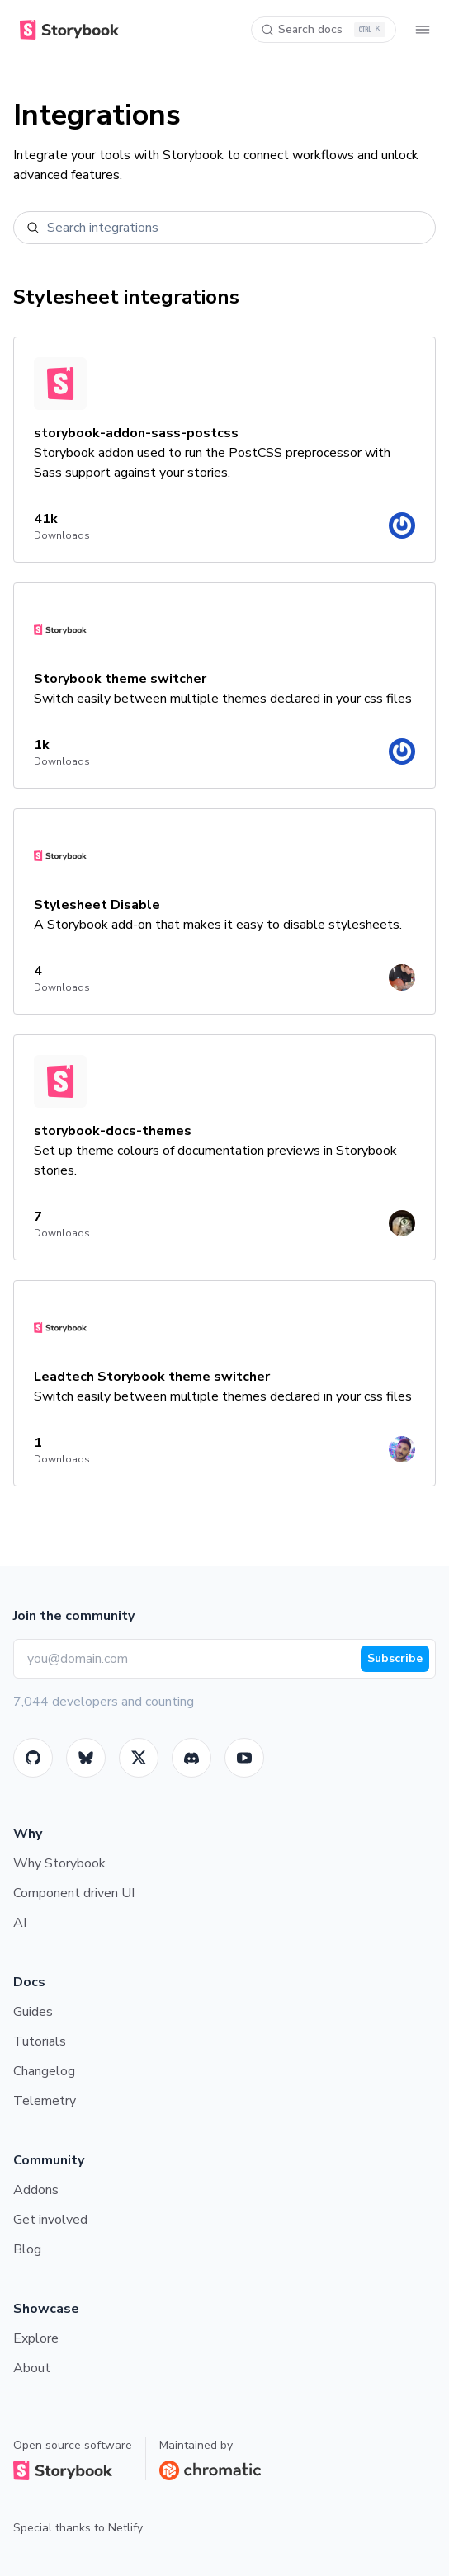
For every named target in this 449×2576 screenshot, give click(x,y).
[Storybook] (191, 1758)
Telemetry (44, 2101)
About (31, 2368)
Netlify (125, 2528)
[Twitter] (138, 1758)
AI (19, 1923)
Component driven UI (74, 1893)
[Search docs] (323, 29)
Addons (36, 2190)
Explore (36, 2338)
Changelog (44, 2071)
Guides (33, 2012)
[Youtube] (244, 1758)
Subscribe (395, 1658)
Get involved (50, 2220)
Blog (27, 2249)
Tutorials (39, 2041)
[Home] (66, 29)
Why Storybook (59, 1863)
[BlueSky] (86, 1758)
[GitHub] (33, 1758)
